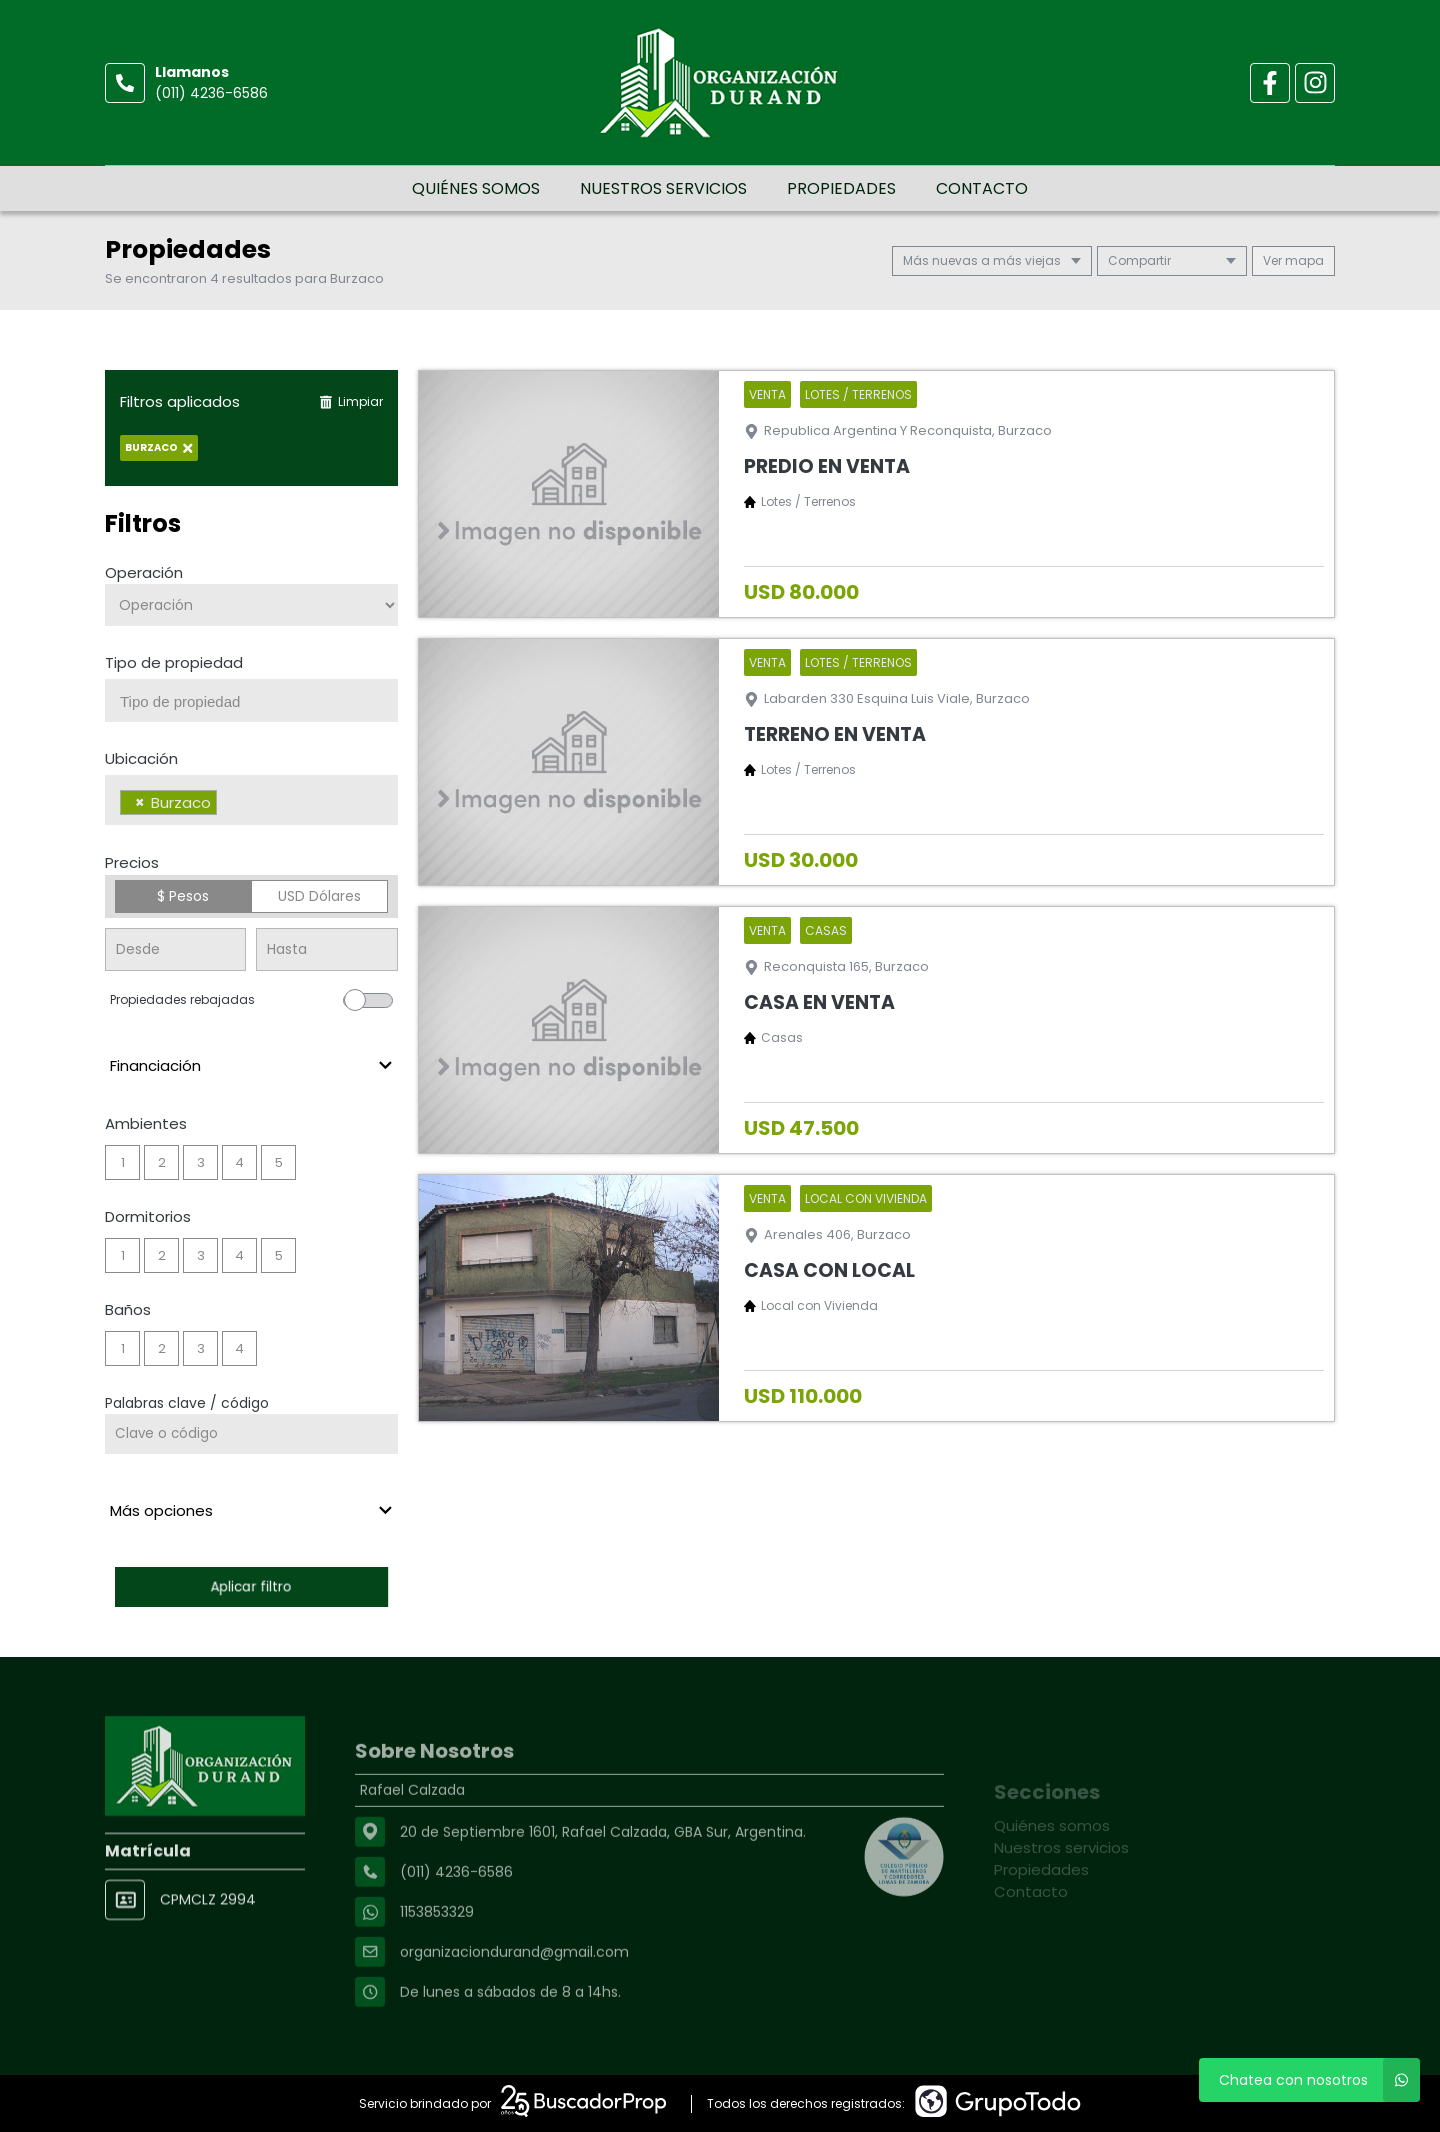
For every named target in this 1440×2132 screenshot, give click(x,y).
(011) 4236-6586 (211, 93)
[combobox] (251, 700)
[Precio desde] (175, 949)
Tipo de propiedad (174, 662)
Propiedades (841, 188)
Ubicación (141, 758)
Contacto (982, 188)
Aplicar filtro (251, 1586)
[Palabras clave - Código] (251, 1434)
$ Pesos (183, 896)
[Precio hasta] (326, 949)
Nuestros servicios (663, 188)
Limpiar (351, 401)
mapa (1293, 260)
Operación (144, 572)
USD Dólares (319, 896)
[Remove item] (140, 802)
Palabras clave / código (187, 1403)
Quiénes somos (476, 188)
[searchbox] (259, 702)
